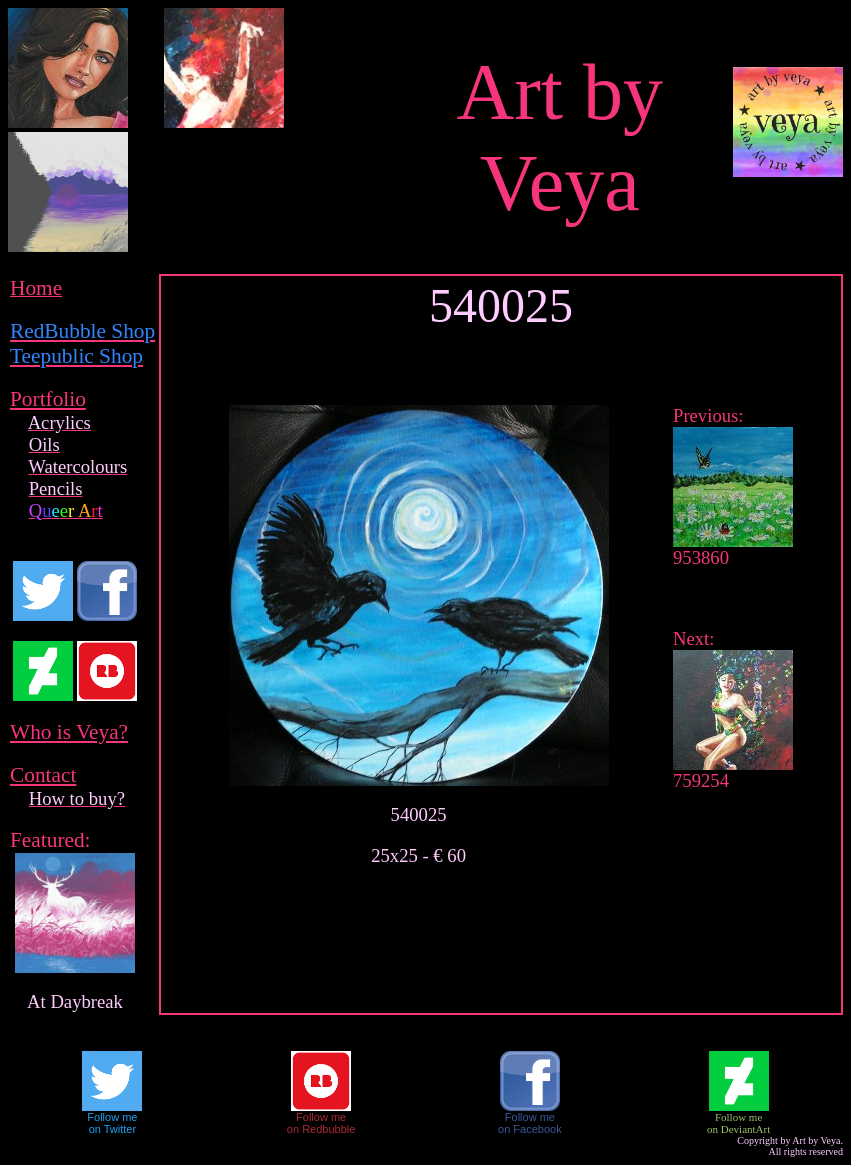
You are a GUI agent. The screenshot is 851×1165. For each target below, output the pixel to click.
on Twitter (113, 1129)
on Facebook (530, 1129)
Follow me (112, 1117)
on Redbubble (321, 1129)
